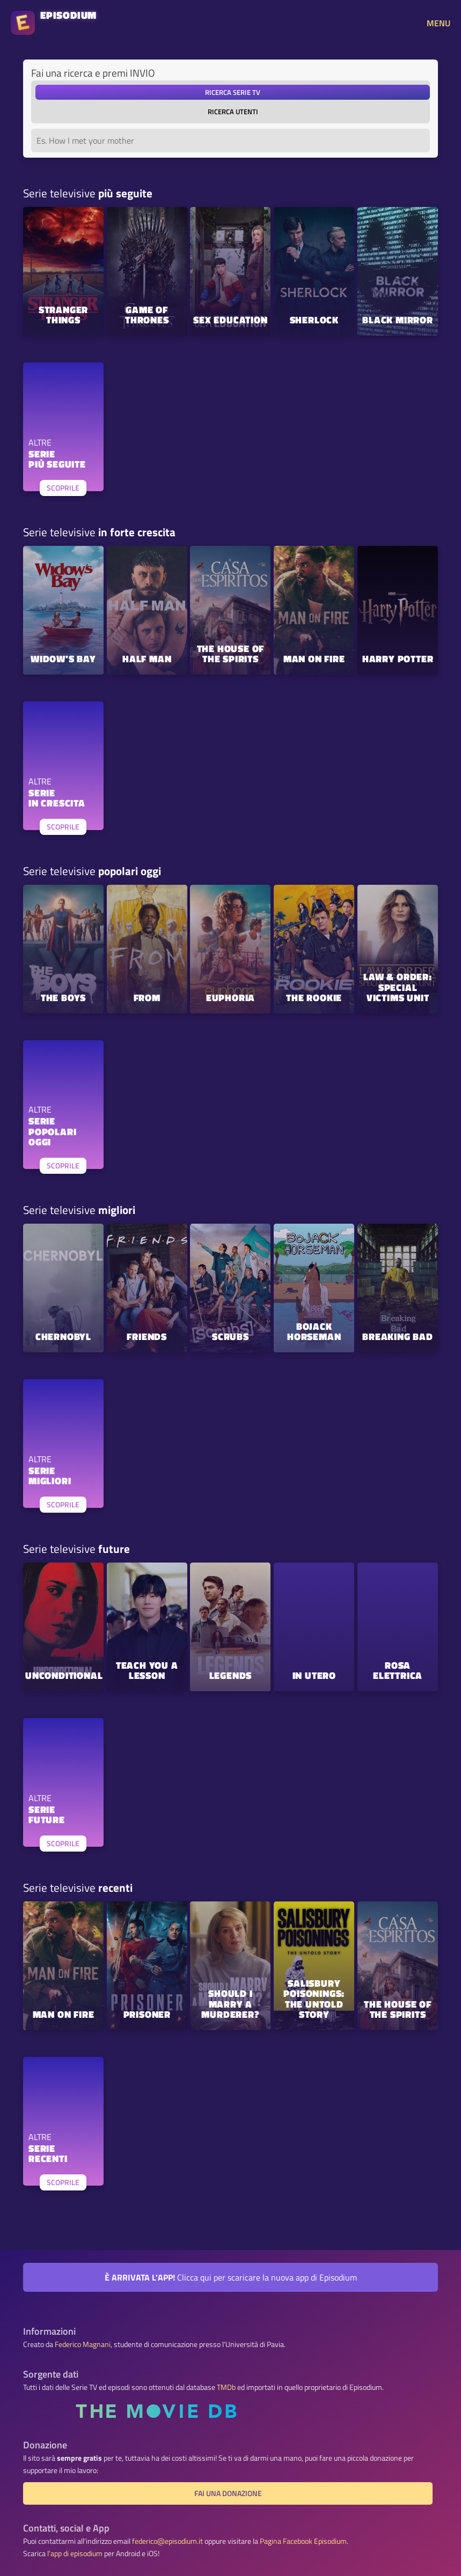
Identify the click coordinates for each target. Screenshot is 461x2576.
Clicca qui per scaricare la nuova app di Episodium (231, 2277)
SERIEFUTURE (46, 1815)
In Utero (314, 1676)
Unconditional (64, 1676)
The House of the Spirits (231, 654)
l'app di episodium (75, 2553)
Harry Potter (398, 660)
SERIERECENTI (48, 2154)
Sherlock (314, 321)
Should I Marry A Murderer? (230, 2004)
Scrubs (230, 1337)
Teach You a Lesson (147, 1671)
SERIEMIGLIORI (49, 1476)
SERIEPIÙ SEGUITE (57, 460)
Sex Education (230, 321)
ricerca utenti (233, 111)
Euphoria (230, 999)
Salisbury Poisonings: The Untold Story (314, 2000)
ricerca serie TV (232, 92)
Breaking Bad (397, 1337)
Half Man (146, 660)
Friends (147, 1337)
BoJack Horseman (314, 1332)
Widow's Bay (63, 660)
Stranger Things (63, 316)
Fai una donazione (228, 2493)
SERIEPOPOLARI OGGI (52, 1132)
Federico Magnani (83, 2344)
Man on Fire (314, 660)
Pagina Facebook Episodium (303, 2541)
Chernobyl (63, 1337)
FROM (147, 999)
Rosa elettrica (397, 1671)
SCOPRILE (63, 488)
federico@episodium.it (167, 2541)
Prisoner (147, 2015)
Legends (230, 1676)
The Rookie (314, 999)
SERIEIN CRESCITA (56, 799)
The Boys (63, 999)
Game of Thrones (147, 316)
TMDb (226, 2387)
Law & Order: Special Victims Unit (397, 988)
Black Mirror (397, 321)
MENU (438, 23)
